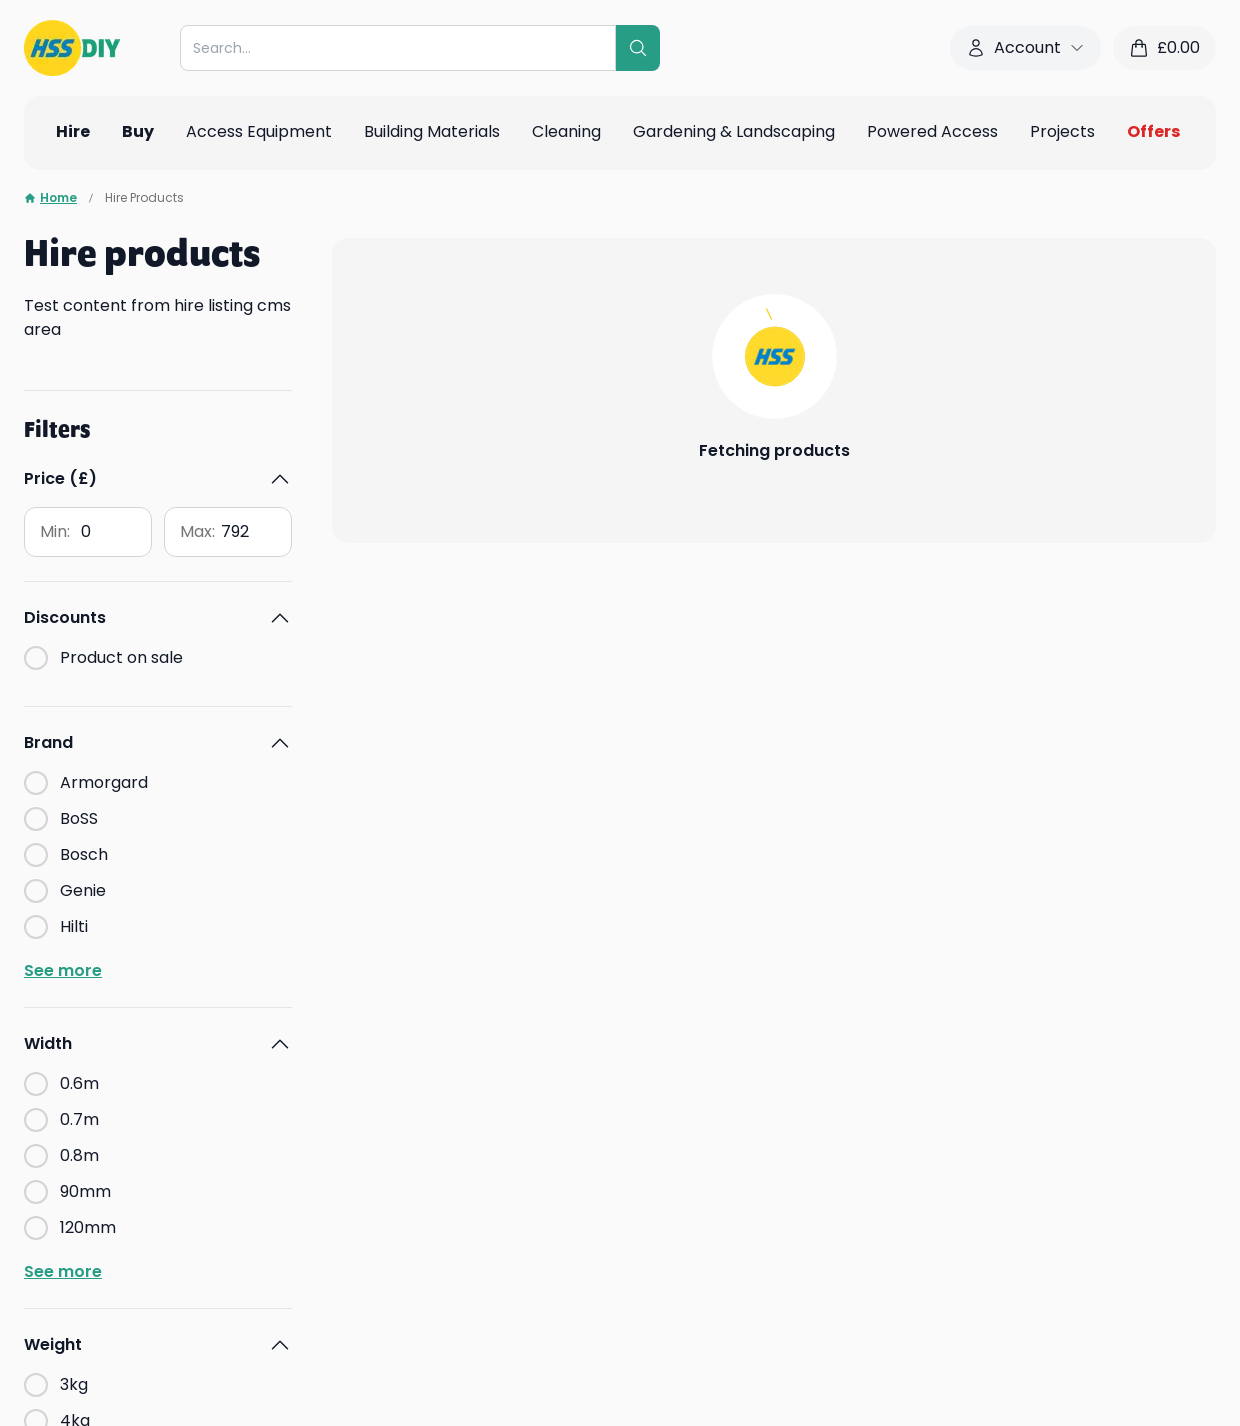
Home (50, 198)
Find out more (78, 1288)
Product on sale (121, 518)
